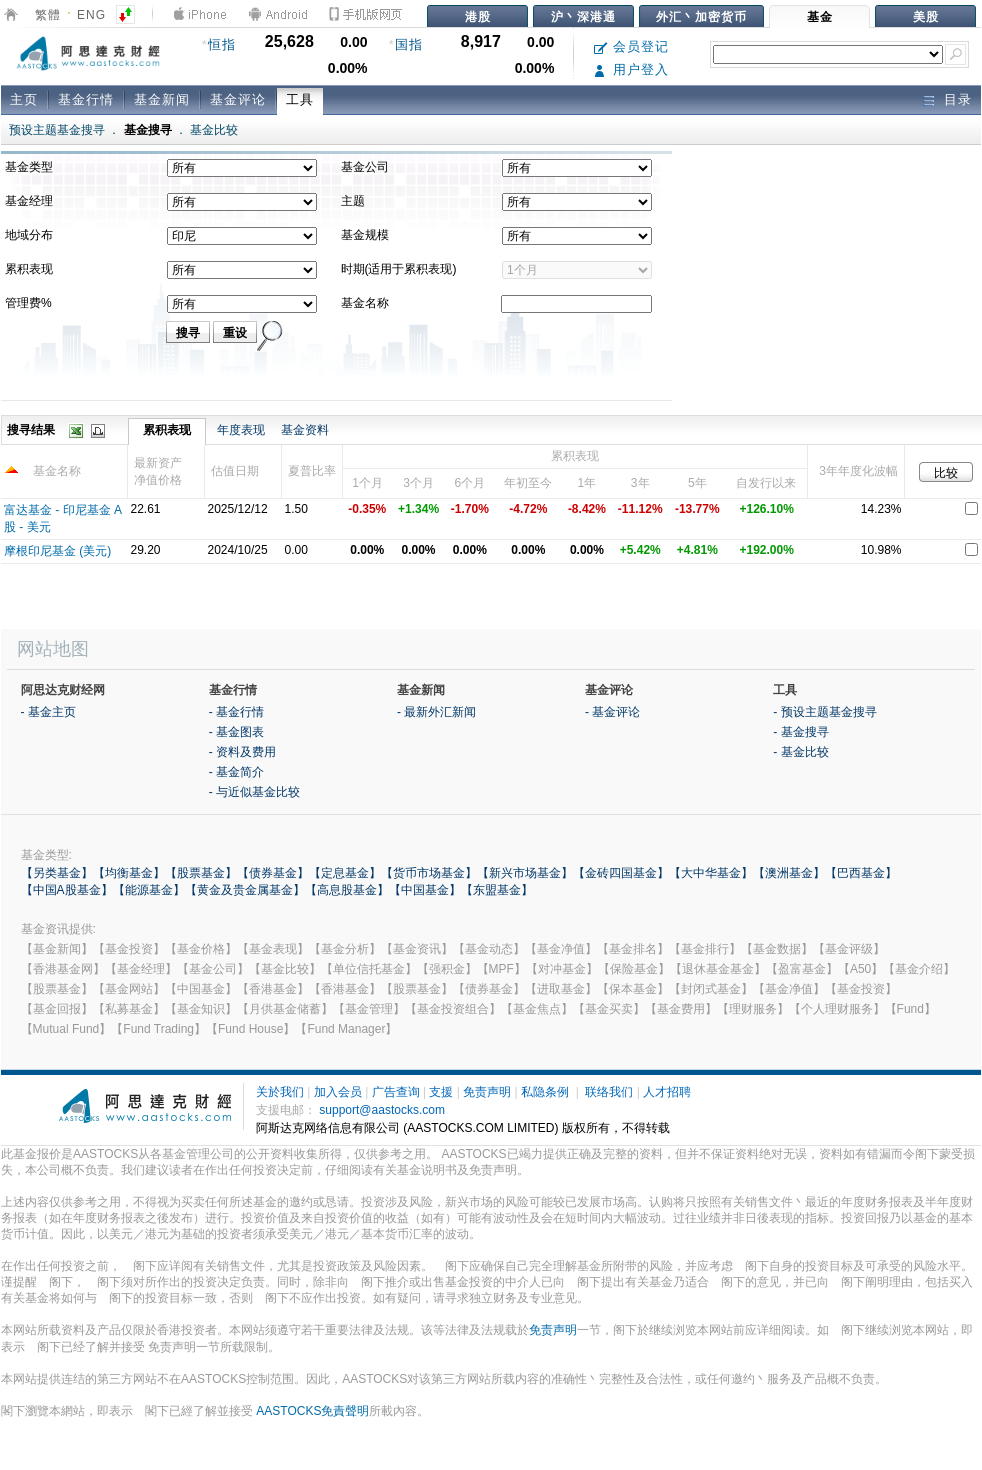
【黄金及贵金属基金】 (245, 890)
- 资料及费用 (242, 752)
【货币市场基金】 (429, 873)
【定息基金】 (345, 873)
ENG (91, 15)
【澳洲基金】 (789, 873)
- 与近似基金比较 (254, 792)
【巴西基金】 (861, 873)
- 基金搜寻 (800, 732)
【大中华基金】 (711, 873)
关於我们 (280, 1092)
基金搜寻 (148, 130)
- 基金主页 (48, 712)
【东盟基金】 (497, 890)
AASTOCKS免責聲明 (312, 1411)
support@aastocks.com (382, 1110)
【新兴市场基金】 (525, 873)
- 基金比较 (800, 752)
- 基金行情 (236, 712)
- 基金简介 (236, 772)
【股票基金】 (201, 873)
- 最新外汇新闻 (436, 712)
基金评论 (238, 99)
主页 (24, 99)
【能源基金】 (149, 890)
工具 (300, 99)
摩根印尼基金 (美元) (57, 551)
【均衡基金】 (129, 873)
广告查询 (396, 1092)
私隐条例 (545, 1092)
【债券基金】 (273, 873)
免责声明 (487, 1092)
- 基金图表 (236, 732)
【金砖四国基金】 (621, 873)
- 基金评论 (612, 712)
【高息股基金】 (347, 890)
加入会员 (338, 1092)
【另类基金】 (57, 873)
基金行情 (86, 99)
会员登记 (631, 46)
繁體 (48, 15)
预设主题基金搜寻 (57, 130)
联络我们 (609, 1092)
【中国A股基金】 (67, 890)
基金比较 (214, 130)
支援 (441, 1092)
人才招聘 (667, 1092)
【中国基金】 (425, 890)
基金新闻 (162, 99)
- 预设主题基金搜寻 (824, 712)
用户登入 (631, 69)
